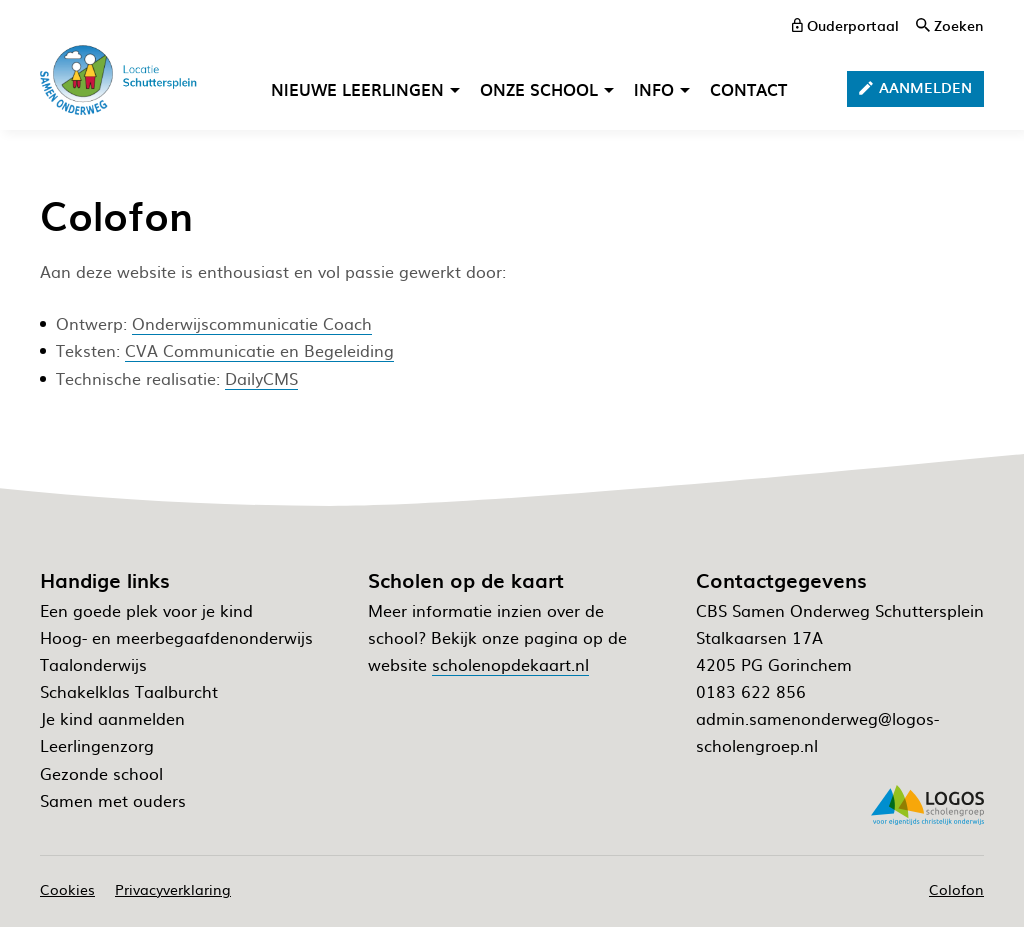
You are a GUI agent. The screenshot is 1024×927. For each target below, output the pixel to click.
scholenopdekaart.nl (510, 664)
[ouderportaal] (845, 25)
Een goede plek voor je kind (146, 610)
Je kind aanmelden (112, 718)
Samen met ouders (113, 800)
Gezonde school (101, 773)
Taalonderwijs (93, 664)
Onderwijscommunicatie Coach (252, 323)
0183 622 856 (751, 691)
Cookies (67, 889)
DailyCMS (261, 378)
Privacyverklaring (173, 889)
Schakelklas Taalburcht (129, 691)
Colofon (956, 889)
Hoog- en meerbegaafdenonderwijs (176, 637)
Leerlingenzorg (97, 745)
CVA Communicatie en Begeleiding (259, 350)
